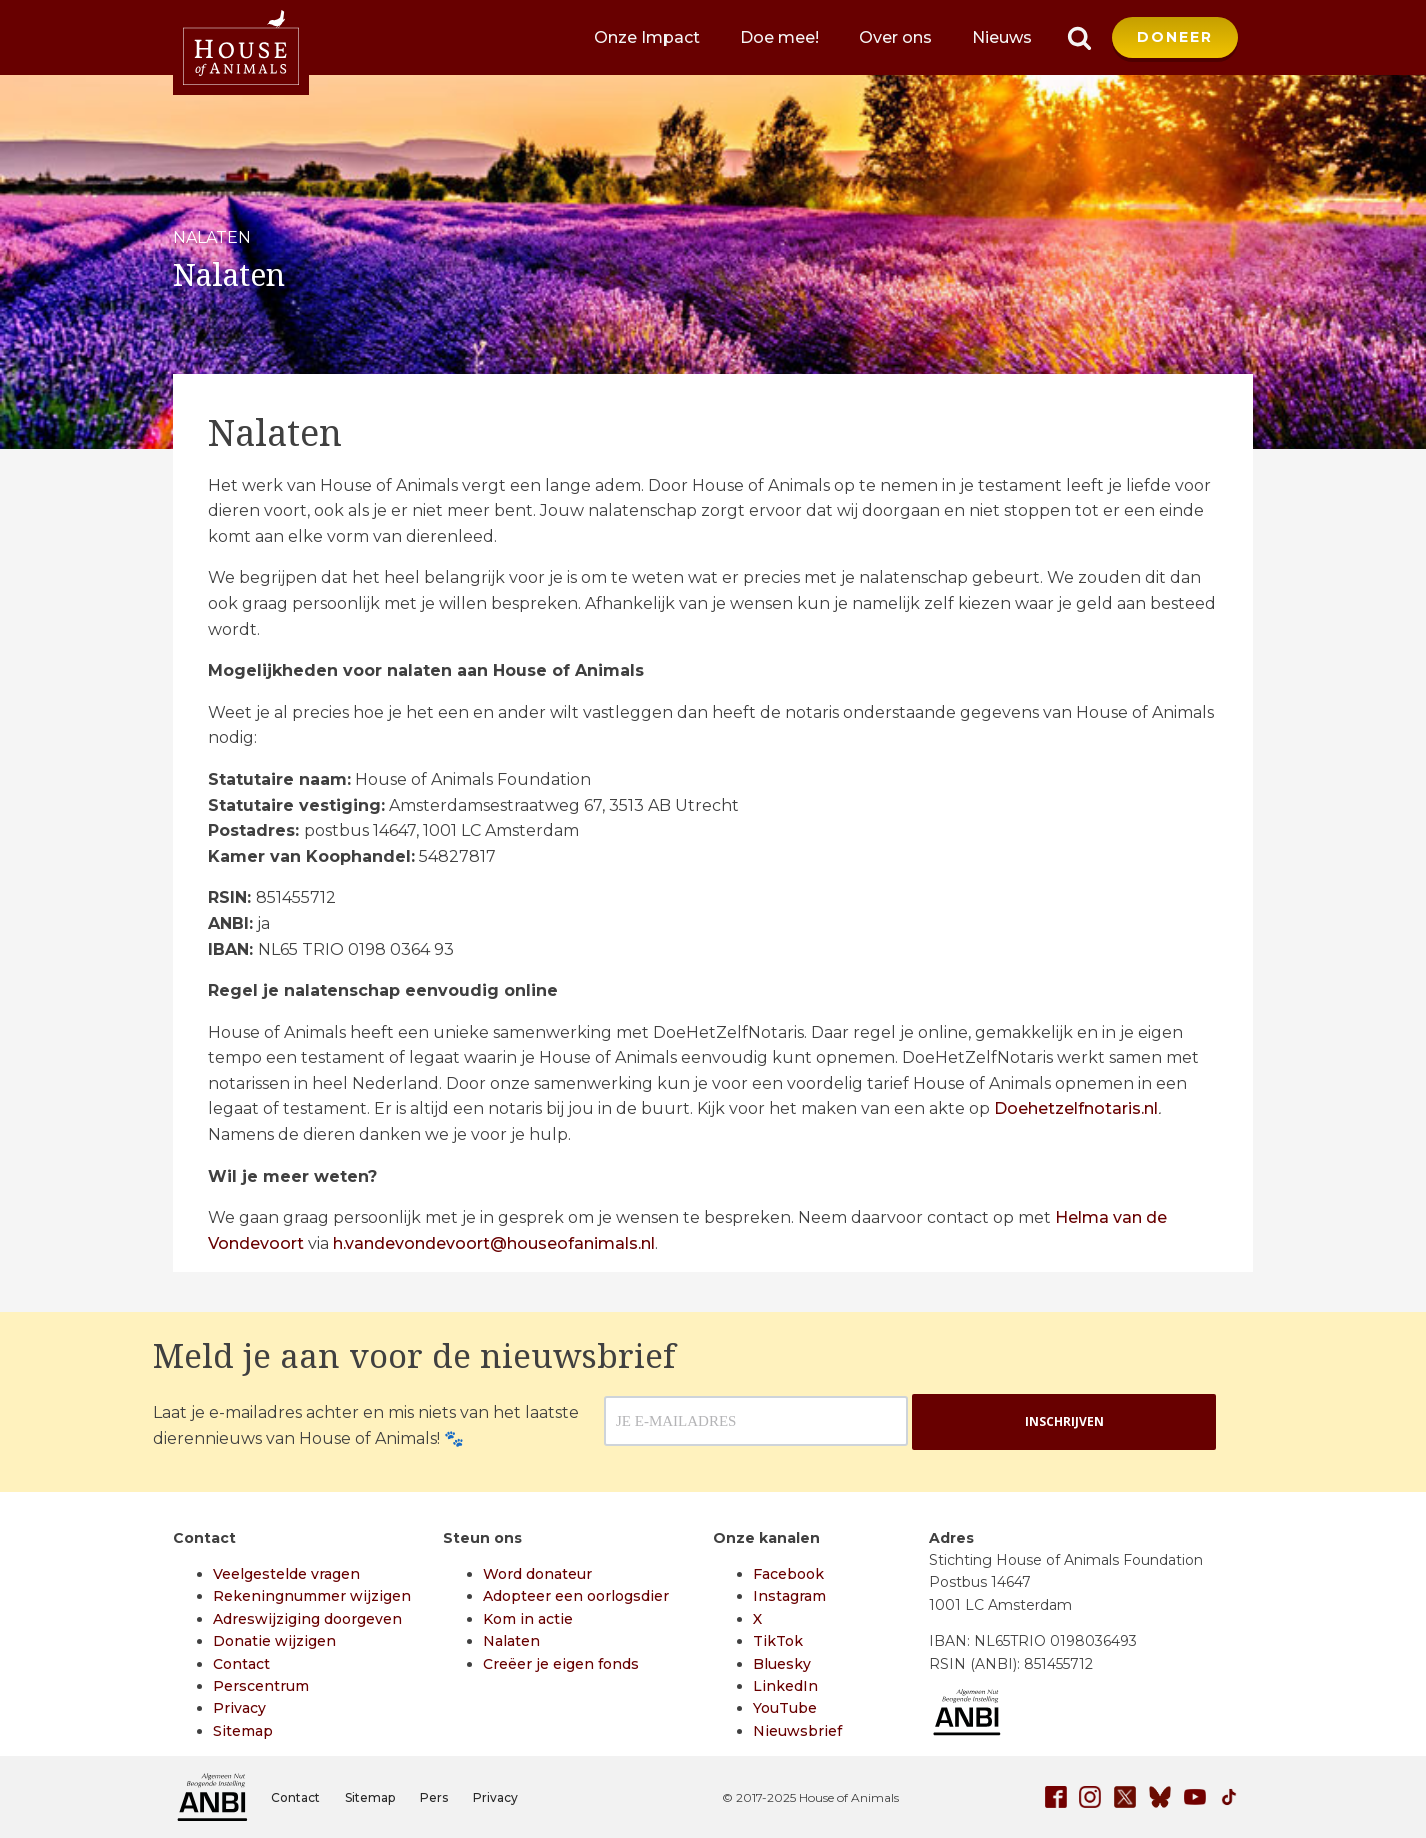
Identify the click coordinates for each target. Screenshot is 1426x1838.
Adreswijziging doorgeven (307, 1619)
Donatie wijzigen (274, 1641)
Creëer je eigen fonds (561, 1664)
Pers (434, 1797)
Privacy (239, 1708)
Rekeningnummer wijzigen (312, 1596)
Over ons (895, 37)
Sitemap (243, 1731)
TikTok (778, 1641)
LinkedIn (785, 1686)
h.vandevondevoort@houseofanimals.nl (494, 1243)
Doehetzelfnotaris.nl (1076, 1108)
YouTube (785, 1708)
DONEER (1175, 37)
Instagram (789, 1596)
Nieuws (1002, 37)
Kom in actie (528, 1619)
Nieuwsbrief (797, 1731)
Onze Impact (647, 37)
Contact (241, 1664)
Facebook (788, 1574)
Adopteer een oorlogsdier (576, 1596)
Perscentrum (261, 1686)
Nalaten (511, 1641)
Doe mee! (779, 37)
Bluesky (782, 1664)
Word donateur (537, 1574)
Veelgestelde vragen (286, 1574)
